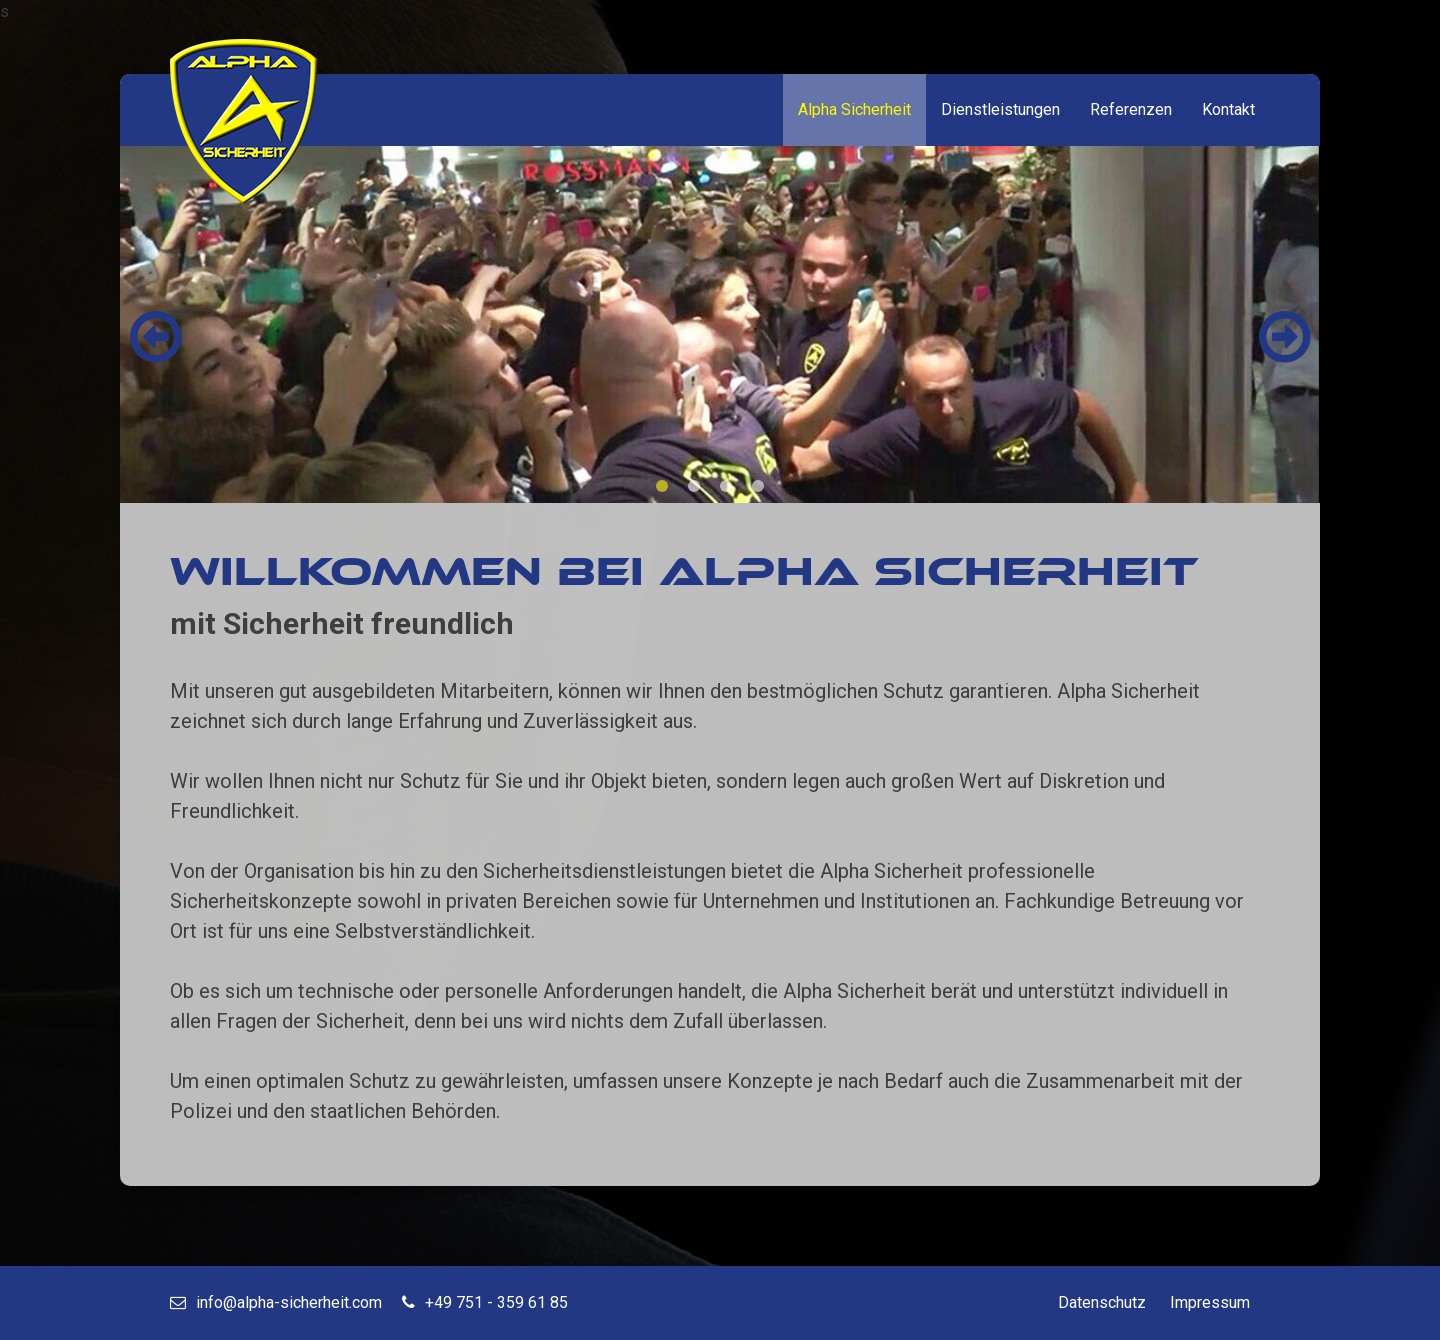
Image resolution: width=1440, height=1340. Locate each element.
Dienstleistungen (1000, 109)
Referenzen (1131, 109)
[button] (1284, 337)
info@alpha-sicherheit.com (276, 1302)
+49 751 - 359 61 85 (485, 1302)
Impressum (1210, 1302)
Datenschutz (1102, 1302)
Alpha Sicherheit (854, 109)
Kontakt (1228, 109)
